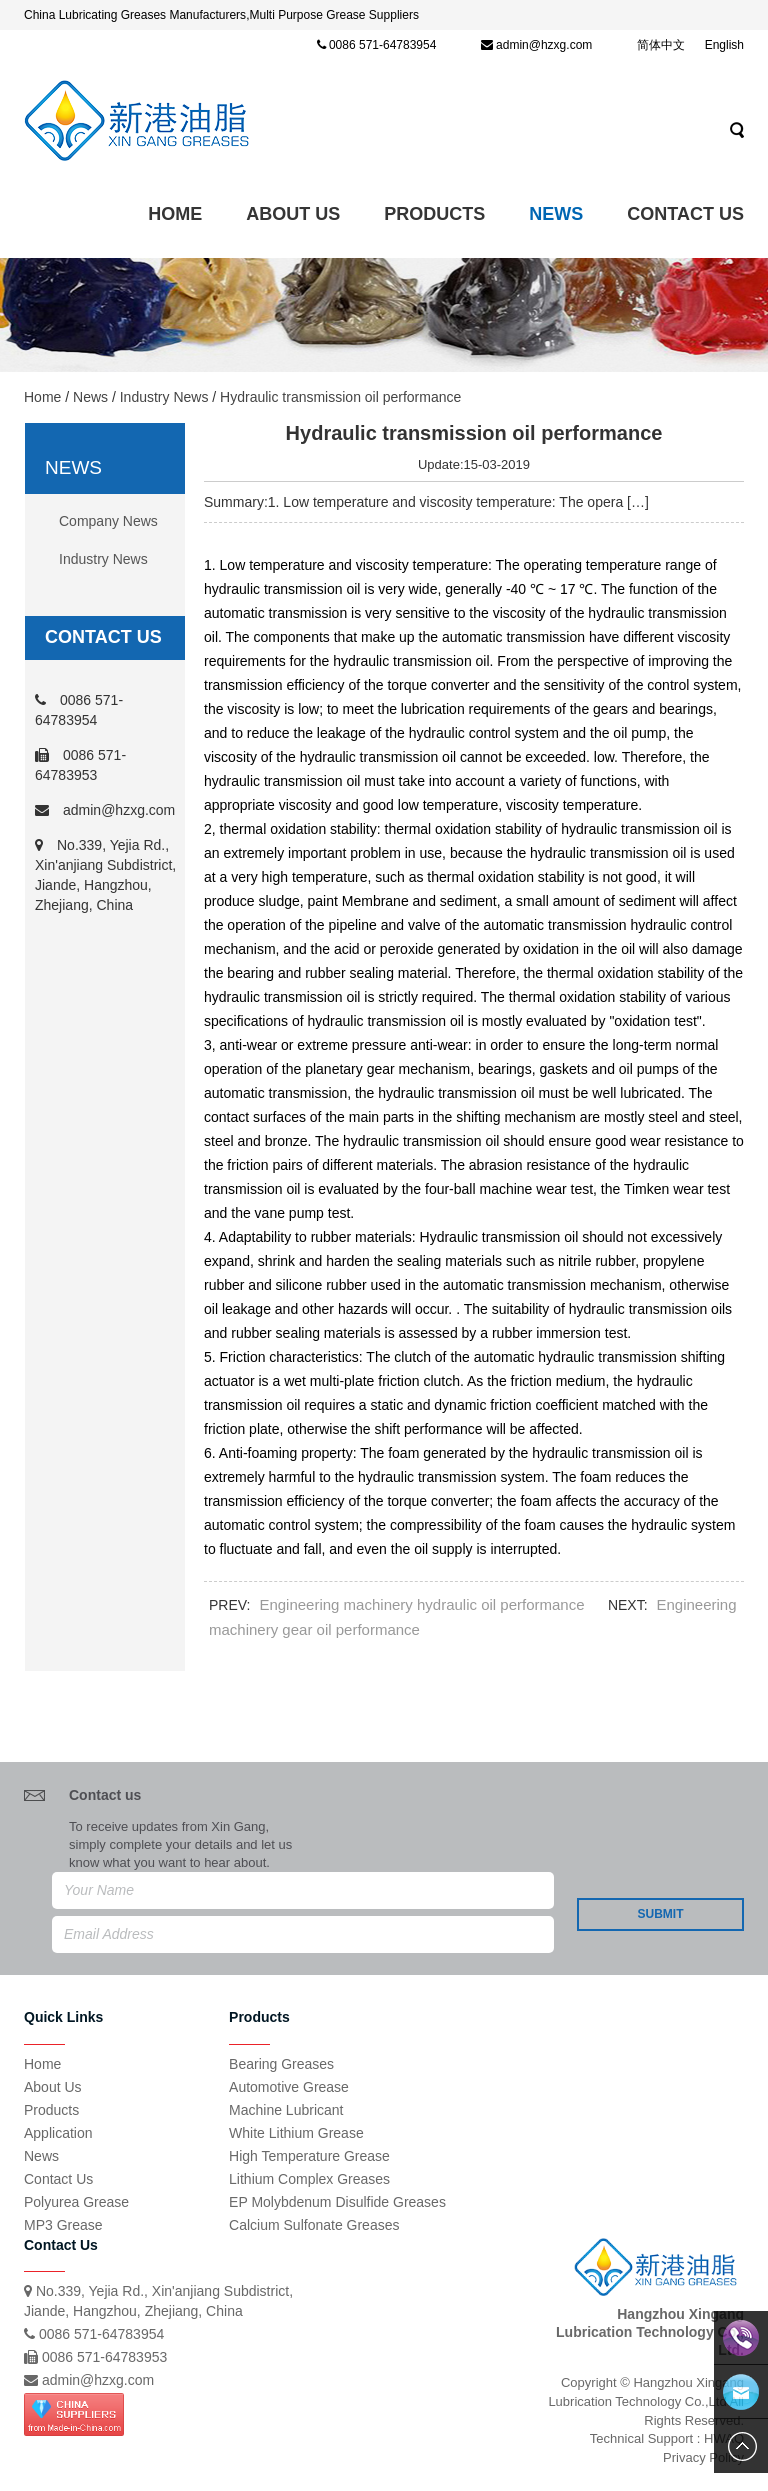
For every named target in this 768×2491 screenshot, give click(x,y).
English (724, 45)
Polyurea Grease (76, 2202)
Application (58, 2133)
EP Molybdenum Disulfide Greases (337, 2202)
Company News (108, 521)
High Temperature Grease (309, 2156)
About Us (53, 2087)
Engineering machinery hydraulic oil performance (421, 1604)
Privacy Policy (703, 2457)
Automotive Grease (289, 2087)
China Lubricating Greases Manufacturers (135, 15)
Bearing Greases (281, 2064)
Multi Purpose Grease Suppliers (333, 15)
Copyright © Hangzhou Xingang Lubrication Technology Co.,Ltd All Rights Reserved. (646, 2401)
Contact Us (685, 214)
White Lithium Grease (296, 2133)
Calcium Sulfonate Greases (314, 2225)
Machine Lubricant (286, 2110)
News (556, 214)
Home (175, 214)
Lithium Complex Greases (309, 2179)
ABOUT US (293, 214)
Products (434, 214)
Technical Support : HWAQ (667, 2438)
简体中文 (661, 45)
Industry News (164, 397)
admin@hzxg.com (544, 45)
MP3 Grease (63, 2225)
